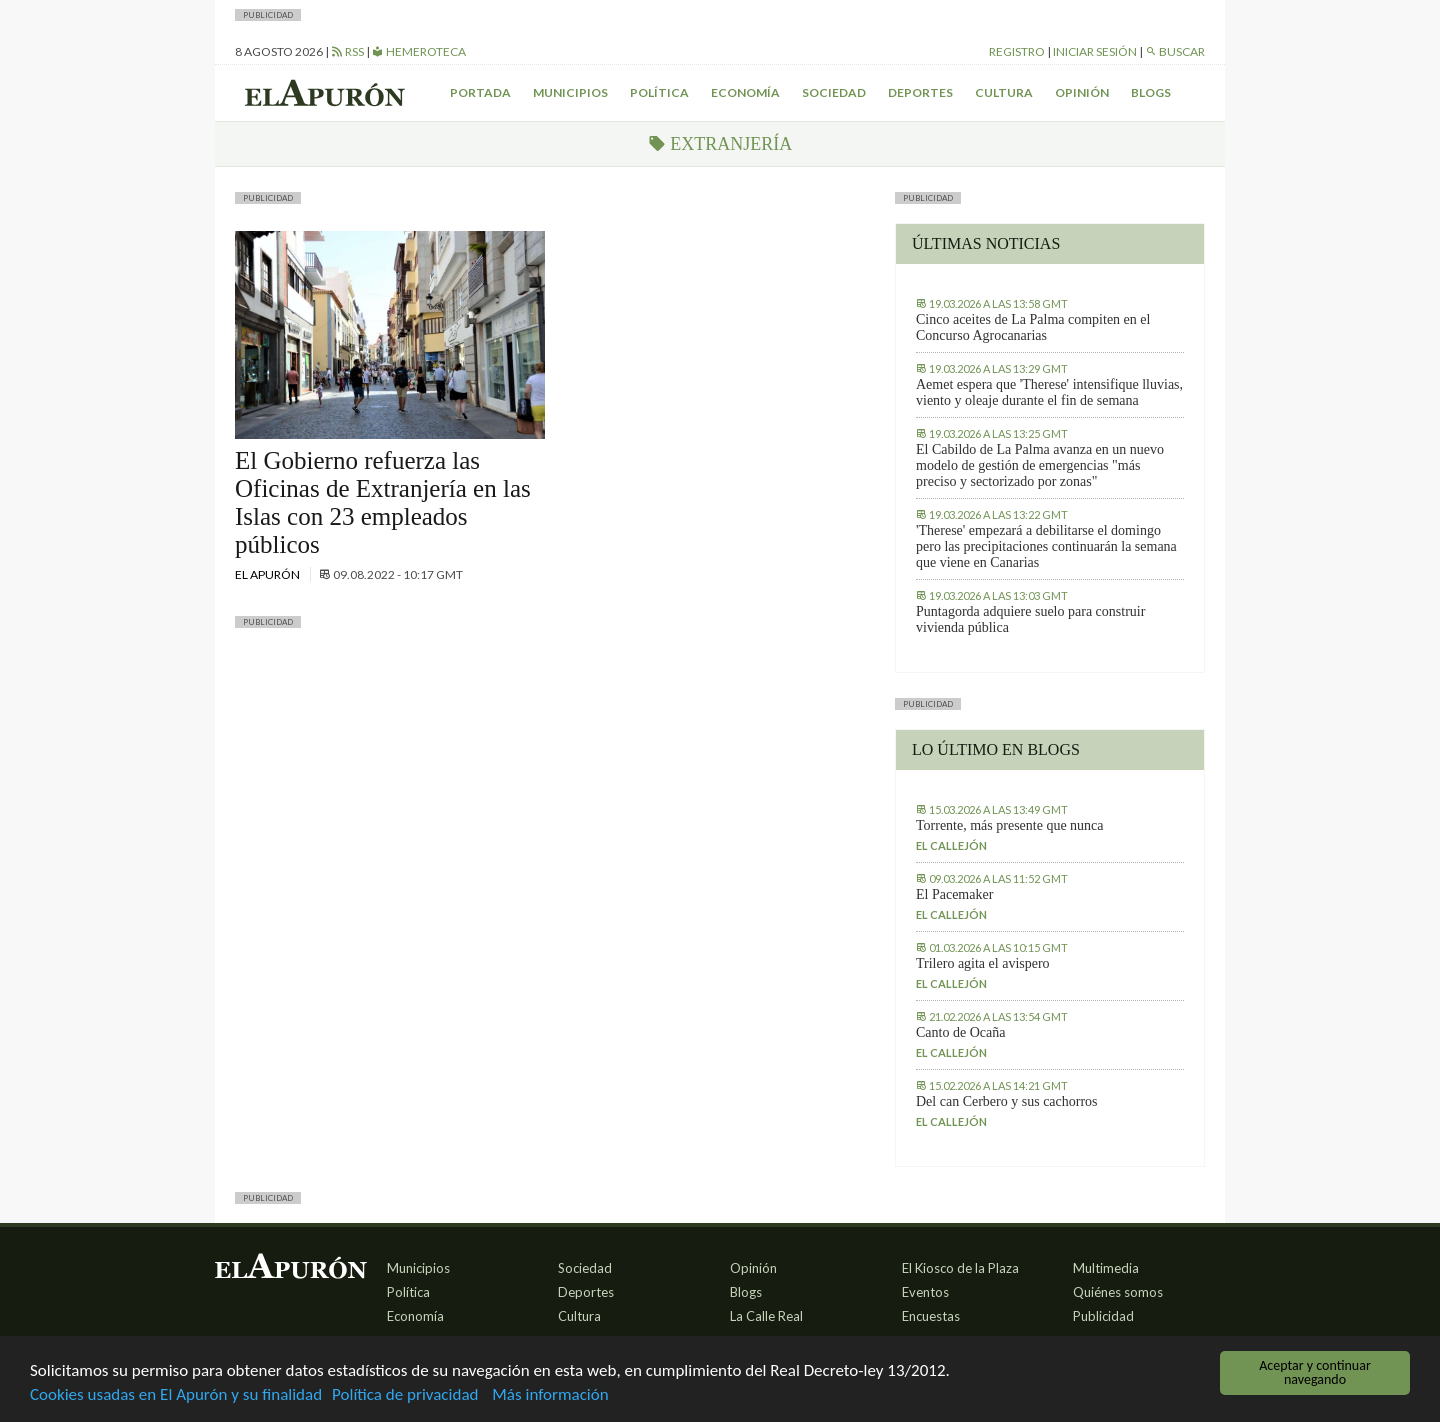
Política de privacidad (405, 1396)
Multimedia (1106, 1268)
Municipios (570, 92)
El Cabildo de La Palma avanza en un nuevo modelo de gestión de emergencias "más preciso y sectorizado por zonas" (1040, 465)
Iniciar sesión (1095, 51)
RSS (347, 51)
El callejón (951, 845)
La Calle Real (766, 1316)
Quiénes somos (1118, 1292)
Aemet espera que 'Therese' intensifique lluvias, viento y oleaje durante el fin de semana (1049, 392)
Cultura (1004, 92)
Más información (550, 1396)
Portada (480, 92)
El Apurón (268, 574)
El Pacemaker (954, 894)
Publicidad (1103, 1316)
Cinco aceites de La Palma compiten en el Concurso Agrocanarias (1033, 327)
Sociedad (834, 92)
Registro (1017, 51)
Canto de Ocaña (960, 1032)
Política (659, 92)
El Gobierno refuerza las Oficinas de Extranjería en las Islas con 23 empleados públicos (383, 502)
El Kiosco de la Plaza (960, 1268)
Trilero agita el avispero (983, 963)
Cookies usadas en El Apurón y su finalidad (176, 1396)
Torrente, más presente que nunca (1010, 825)
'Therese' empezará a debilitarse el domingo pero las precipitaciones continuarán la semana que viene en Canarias (1046, 546)
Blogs (1151, 92)
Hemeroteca (419, 51)
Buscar (1175, 51)
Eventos (925, 1292)
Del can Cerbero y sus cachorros (1007, 1101)
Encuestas (931, 1316)
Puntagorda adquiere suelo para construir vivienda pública (1030, 619)
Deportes (920, 92)
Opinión (1082, 92)
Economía (745, 92)
